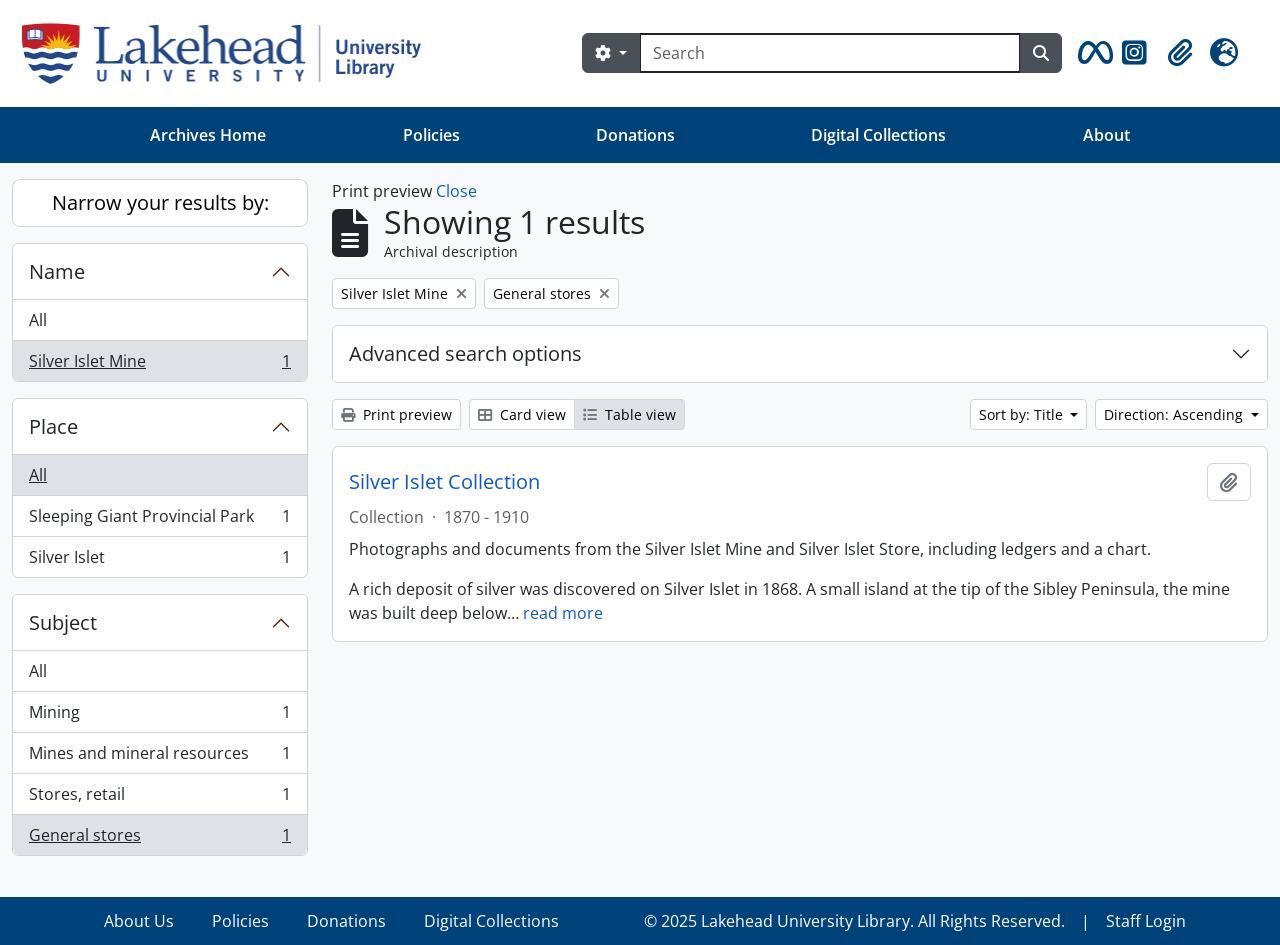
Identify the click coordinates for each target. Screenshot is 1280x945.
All (38, 320)
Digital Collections (878, 135)
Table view (629, 414)
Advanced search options (465, 353)
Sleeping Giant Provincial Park (159, 520)
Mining (159, 716)
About (1106, 135)
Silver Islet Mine (159, 365)
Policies (431, 135)
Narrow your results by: (160, 202)
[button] (1092, 53)
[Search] (830, 53)
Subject (63, 622)
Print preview (396, 414)
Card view (522, 414)
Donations (635, 135)
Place (53, 426)
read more (563, 613)
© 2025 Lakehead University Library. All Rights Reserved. (854, 921)
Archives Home (208, 135)
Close (456, 191)
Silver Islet (159, 561)
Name (57, 271)
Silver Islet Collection (444, 482)
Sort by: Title (1023, 414)
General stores (159, 839)
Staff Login (1146, 921)
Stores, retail (159, 798)
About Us (139, 921)
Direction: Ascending (1175, 414)
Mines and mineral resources (159, 757)
